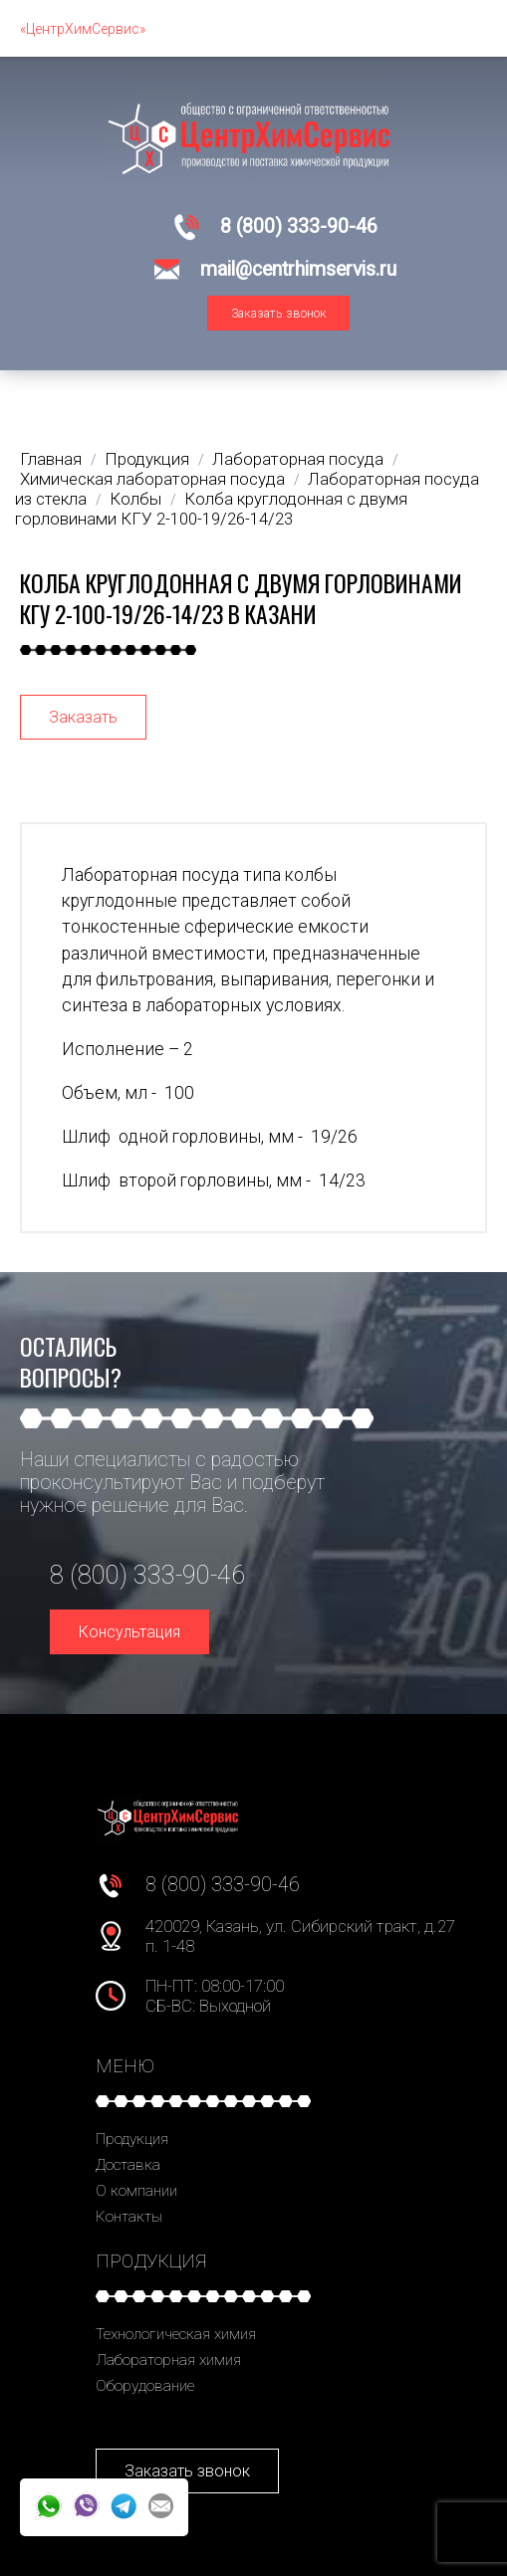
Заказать (83, 717)
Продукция (132, 2139)
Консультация (129, 1631)
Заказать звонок (279, 313)
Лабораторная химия (168, 2360)
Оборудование (145, 2386)
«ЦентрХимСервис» (82, 29)
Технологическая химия (176, 2334)
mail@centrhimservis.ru (298, 269)
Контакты (129, 2217)
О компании (136, 2191)
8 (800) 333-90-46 (299, 226)
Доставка (128, 2165)
